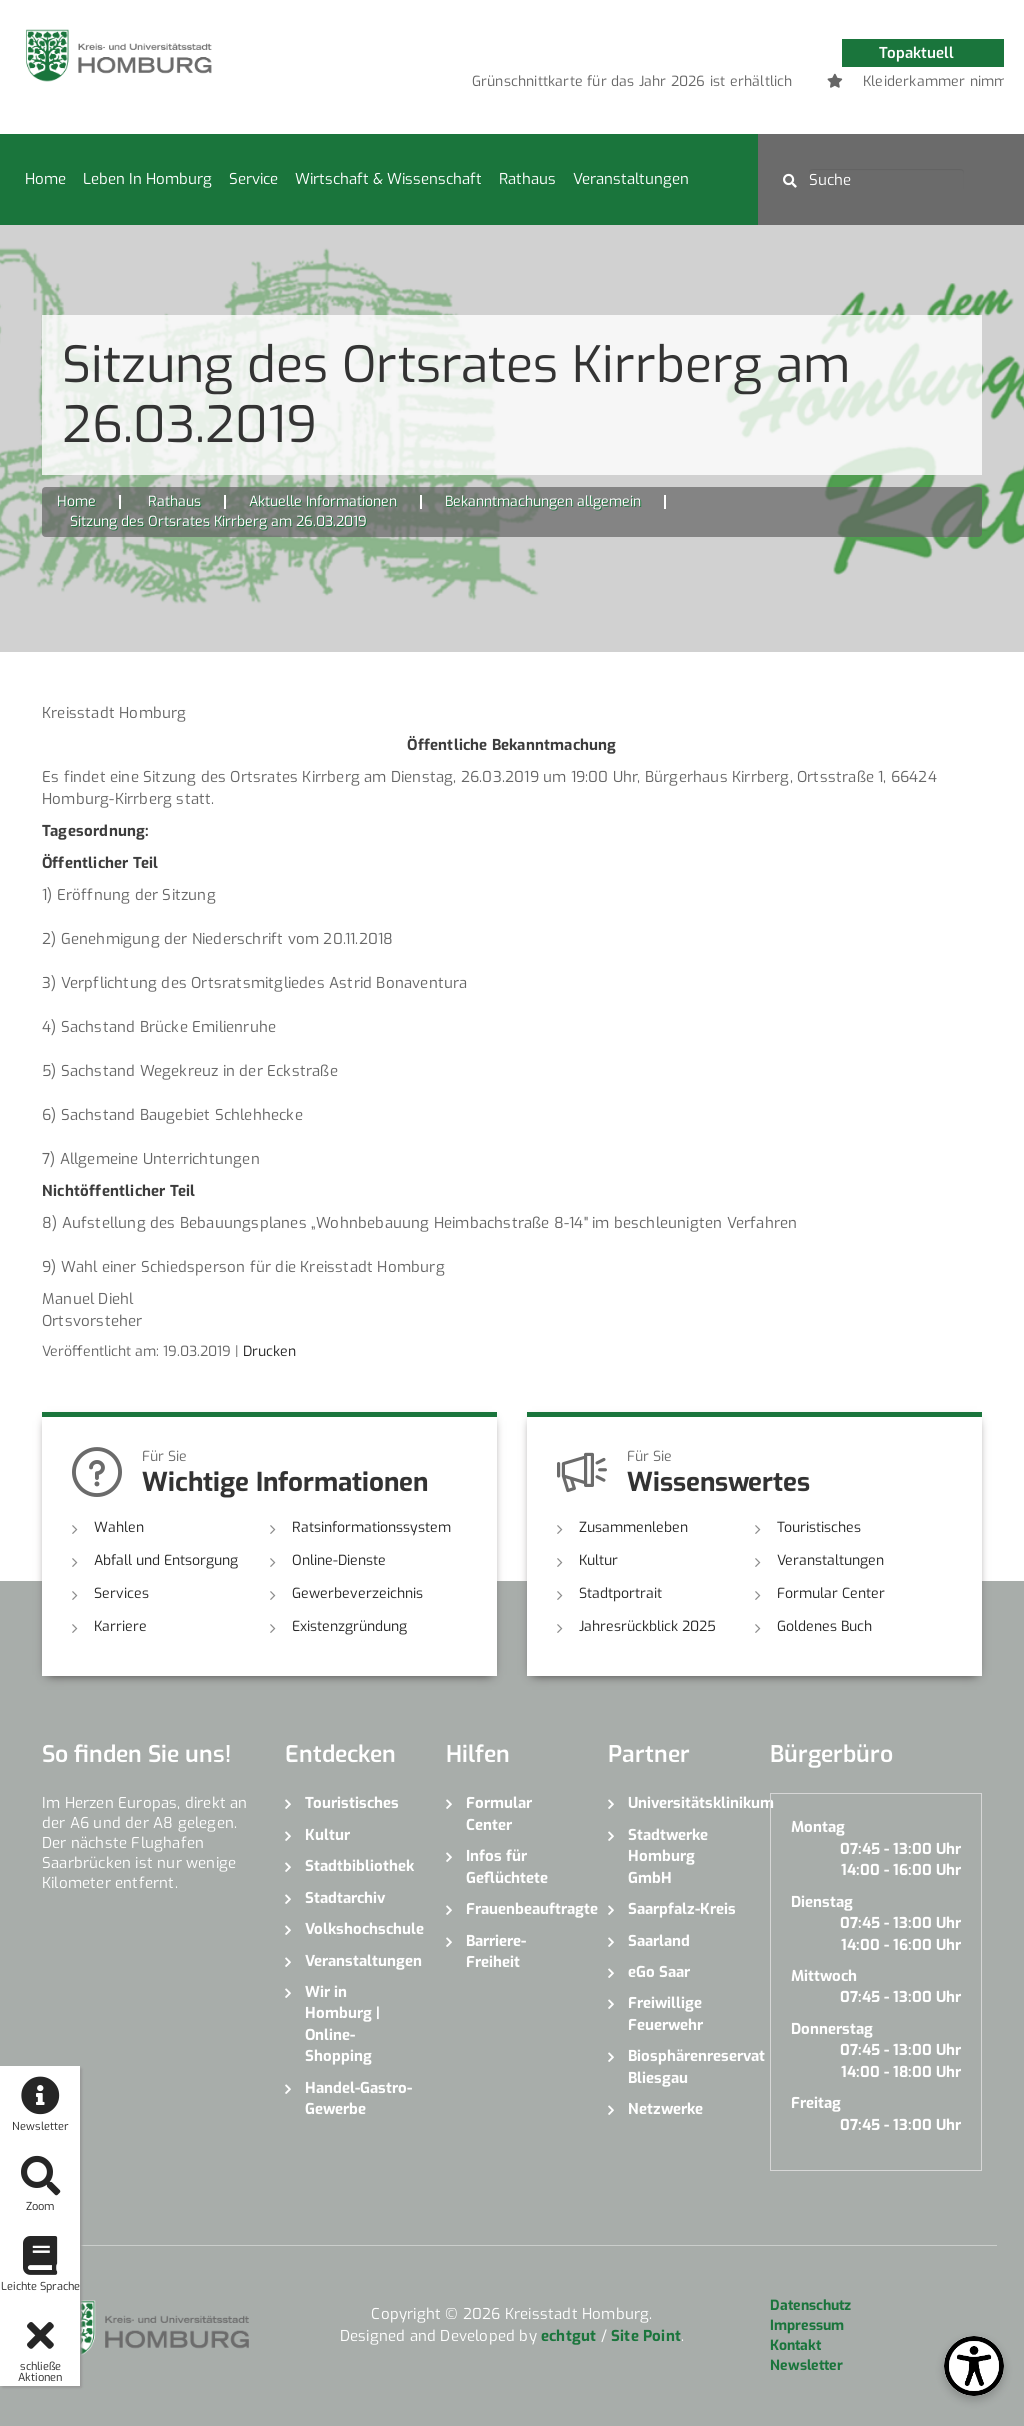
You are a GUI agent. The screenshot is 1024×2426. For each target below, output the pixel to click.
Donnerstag (832, 2029)
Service (253, 179)
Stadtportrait (620, 1593)
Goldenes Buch (824, 1626)
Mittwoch (824, 1976)
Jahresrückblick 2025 (647, 1626)
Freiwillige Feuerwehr (665, 2013)
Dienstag (822, 1902)
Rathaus (527, 179)
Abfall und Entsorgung (166, 1560)
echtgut (568, 2336)
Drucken (269, 1351)
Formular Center (831, 1593)
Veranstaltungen (631, 179)
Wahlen (119, 1527)
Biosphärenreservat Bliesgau (684, 2066)
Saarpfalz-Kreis (682, 1909)
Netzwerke (665, 2109)
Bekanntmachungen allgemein (543, 501)
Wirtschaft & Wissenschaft (388, 179)
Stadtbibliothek (359, 1866)
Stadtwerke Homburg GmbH (668, 1856)
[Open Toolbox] (974, 2366)
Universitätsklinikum (684, 1803)
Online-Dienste (339, 1560)
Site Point (646, 2336)
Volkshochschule (361, 1929)
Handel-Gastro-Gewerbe (358, 2098)
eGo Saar (659, 1972)
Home (45, 179)
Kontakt (795, 2345)
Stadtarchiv (345, 1898)
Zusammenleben (633, 1527)
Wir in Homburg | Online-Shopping (342, 2024)
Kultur (598, 1560)
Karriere (120, 1626)
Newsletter (806, 2365)
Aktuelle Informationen (323, 501)
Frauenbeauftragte (522, 1909)
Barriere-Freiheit (496, 1951)
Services (121, 1593)
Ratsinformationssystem (371, 1527)
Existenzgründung (349, 1626)
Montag (818, 1827)
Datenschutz (810, 2305)
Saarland (659, 1941)
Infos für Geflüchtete (507, 1866)
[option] (757, 82)
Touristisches (819, 1527)
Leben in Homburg (147, 179)
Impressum (807, 2325)
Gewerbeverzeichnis (357, 1593)
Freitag (816, 2103)
